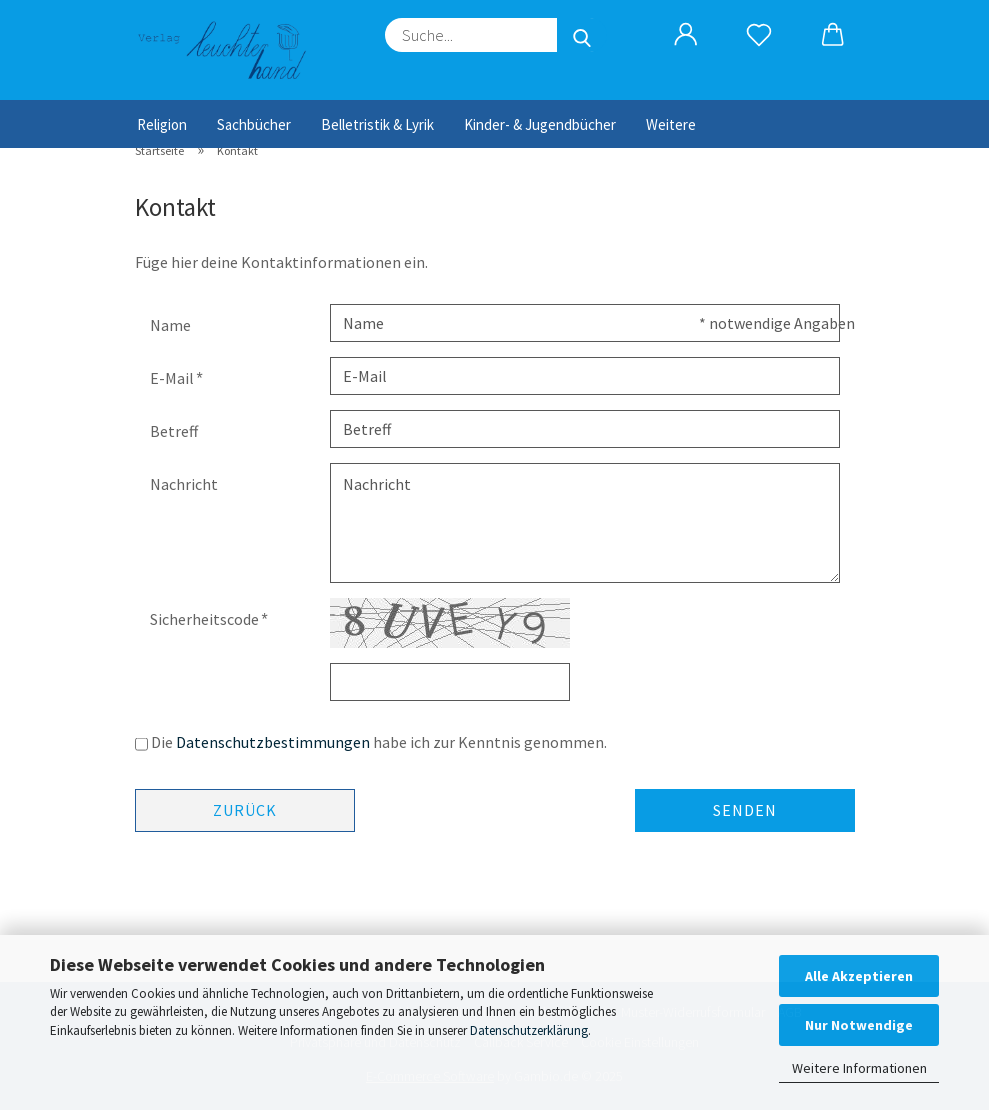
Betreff (174, 431)
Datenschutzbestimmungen (273, 742)
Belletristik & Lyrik (377, 124)
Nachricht (184, 484)
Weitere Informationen (859, 1068)
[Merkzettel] (759, 35)
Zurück (245, 810)
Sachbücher (254, 124)
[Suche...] (582, 35)
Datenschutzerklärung (529, 1030)
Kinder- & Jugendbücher (540, 124)
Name (170, 325)
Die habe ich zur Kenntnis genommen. (379, 742)
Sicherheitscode (206, 619)
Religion (162, 124)
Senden (745, 810)
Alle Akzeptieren (859, 976)
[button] (686, 35)
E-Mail (173, 378)
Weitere (671, 124)
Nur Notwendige (859, 1025)
